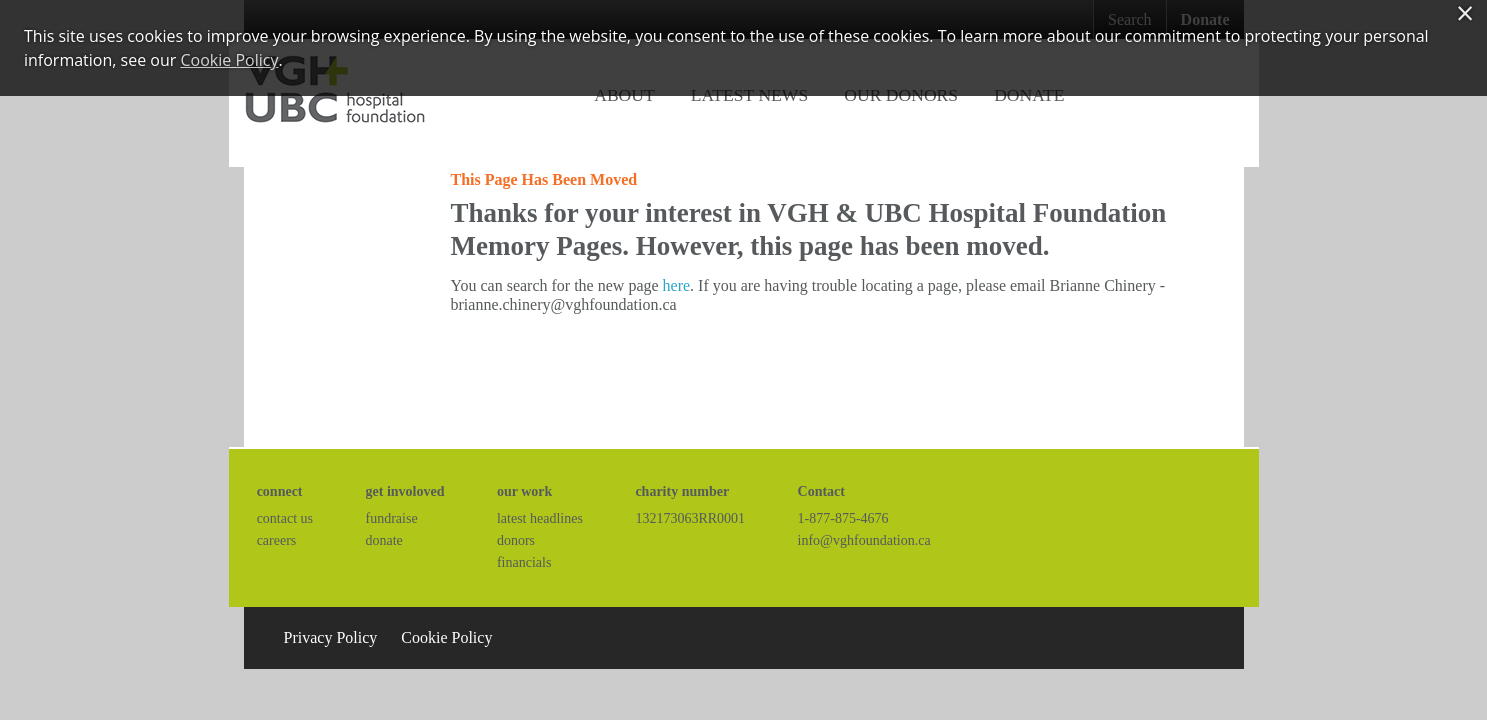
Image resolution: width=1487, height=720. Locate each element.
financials (524, 562)
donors (516, 540)
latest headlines (540, 518)
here (677, 285)
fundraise (392, 518)
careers (277, 540)
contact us (285, 518)
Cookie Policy (446, 637)
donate (384, 540)
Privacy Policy (331, 637)
